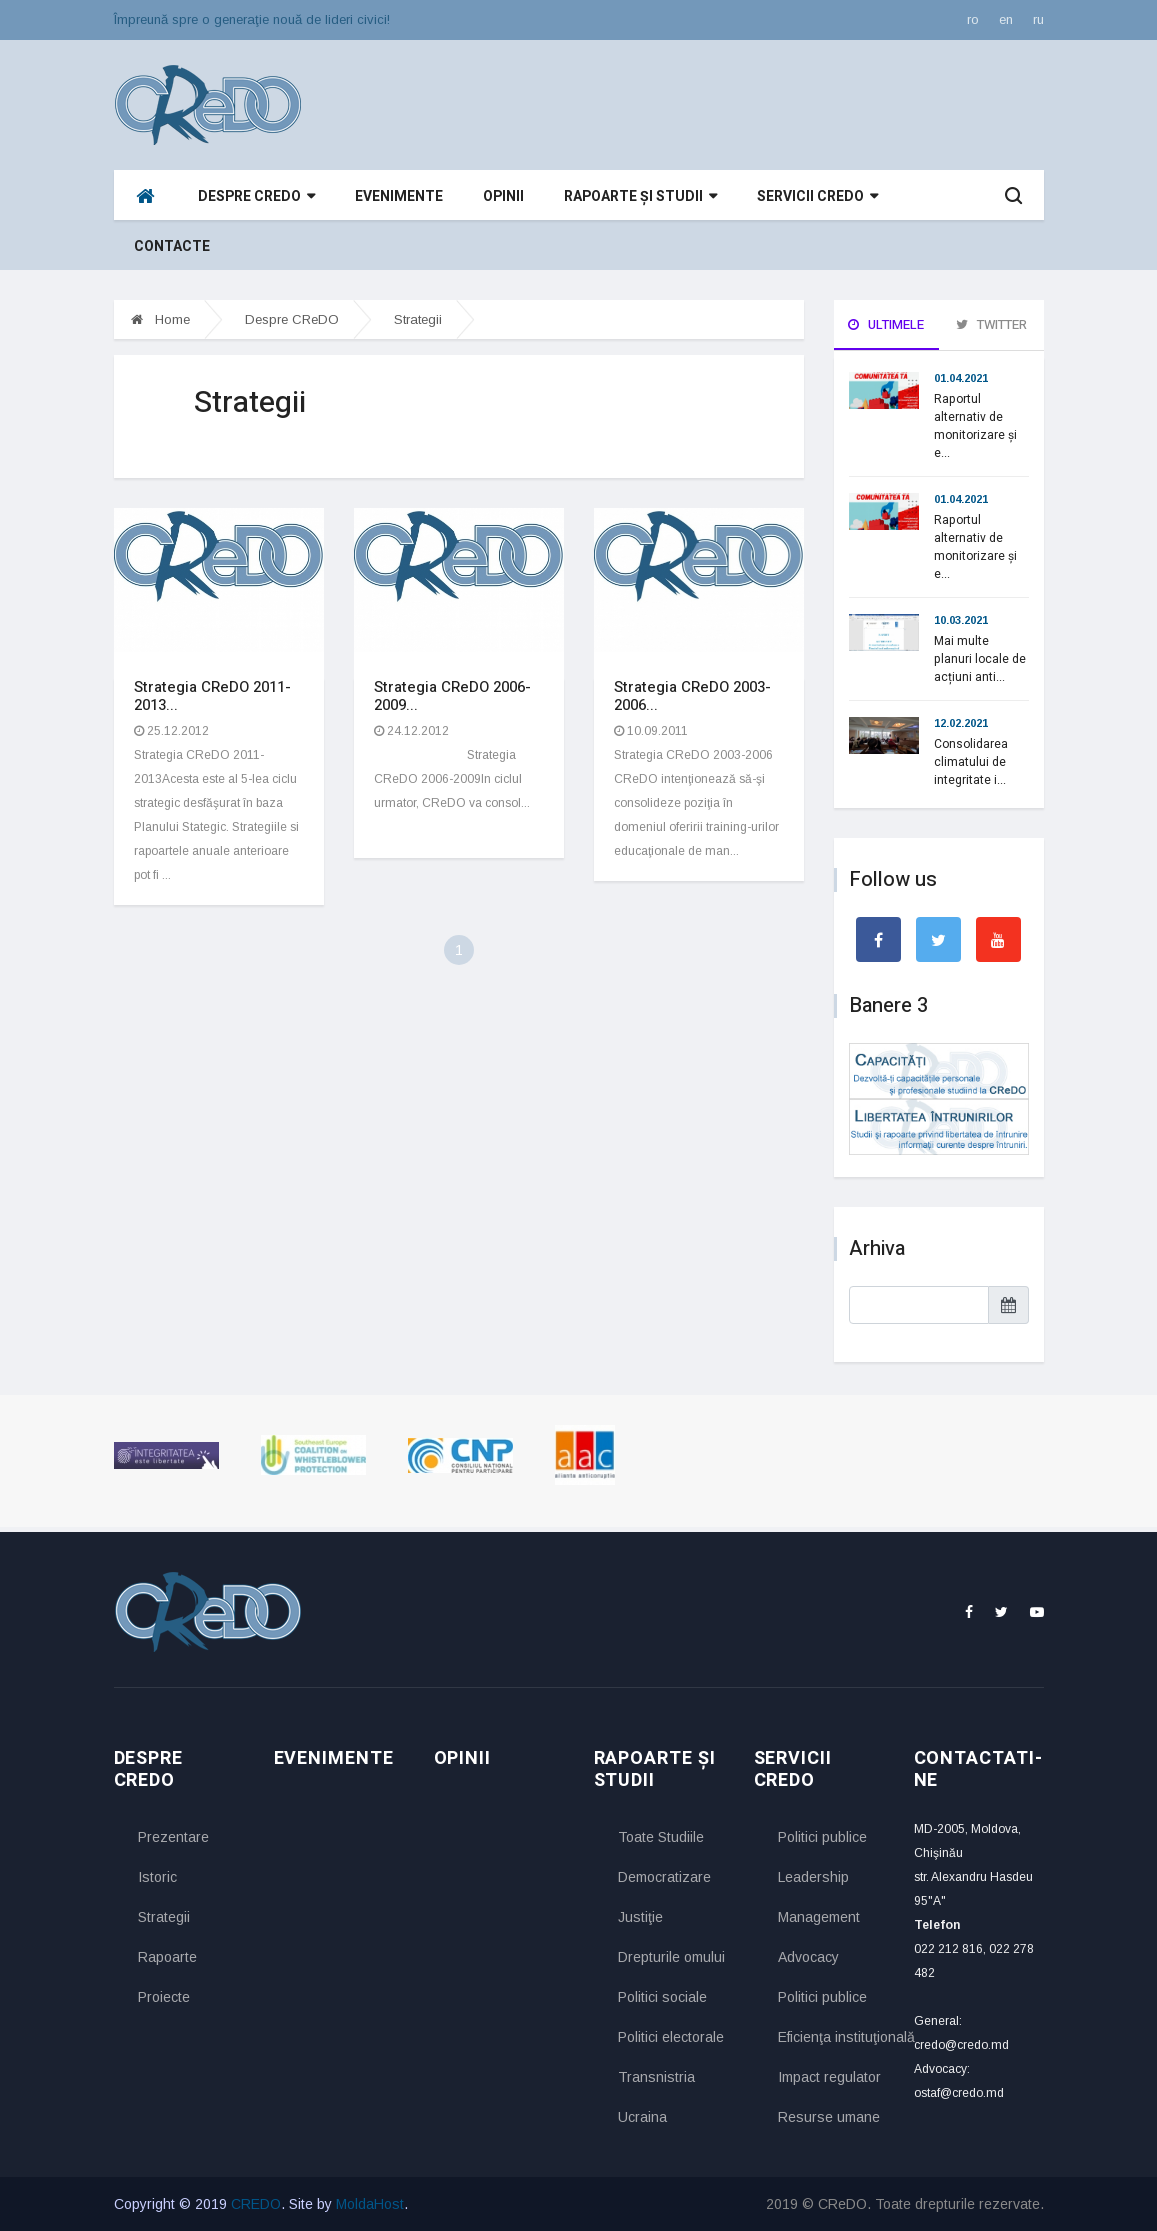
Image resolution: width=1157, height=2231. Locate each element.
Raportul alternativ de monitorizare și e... (975, 426)
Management (819, 1917)
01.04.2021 (961, 378)
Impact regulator (829, 2077)
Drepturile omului (671, 1957)
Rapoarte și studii (640, 196)
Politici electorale (671, 2037)
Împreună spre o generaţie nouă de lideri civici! (252, 19)
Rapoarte (167, 1957)
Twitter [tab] (991, 324)
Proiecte (164, 1997)
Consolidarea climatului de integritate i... (971, 762)
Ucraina (642, 2117)
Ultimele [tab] (886, 324)
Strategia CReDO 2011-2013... (212, 696)
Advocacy (808, 1957)
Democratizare (664, 1877)
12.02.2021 (961, 723)
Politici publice (822, 1837)
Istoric (157, 1877)
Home (160, 319)
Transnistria (656, 2077)
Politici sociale (662, 1997)
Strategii (418, 319)
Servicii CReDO (817, 196)
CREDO (256, 2204)
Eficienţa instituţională (831, 2037)
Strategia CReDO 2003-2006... (692, 696)
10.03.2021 (961, 620)
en (1006, 19)
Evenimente (399, 196)
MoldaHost (370, 2204)
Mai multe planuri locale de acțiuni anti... (980, 659)
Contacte (172, 246)
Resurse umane (829, 2117)
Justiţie (640, 1917)
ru (1038, 19)
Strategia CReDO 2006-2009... (452, 696)
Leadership (813, 1877)
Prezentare (173, 1837)
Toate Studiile (661, 1837)
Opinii (503, 196)
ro (973, 19)
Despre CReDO (256, 196)
